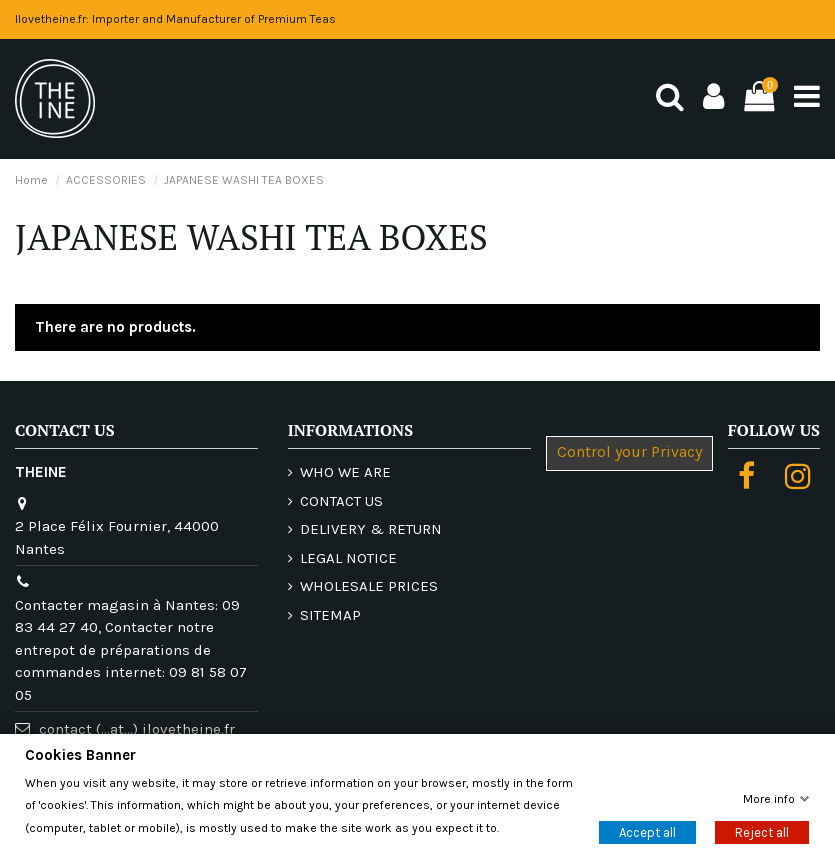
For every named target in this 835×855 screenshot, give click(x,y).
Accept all (647, 831)
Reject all (762, 831)
